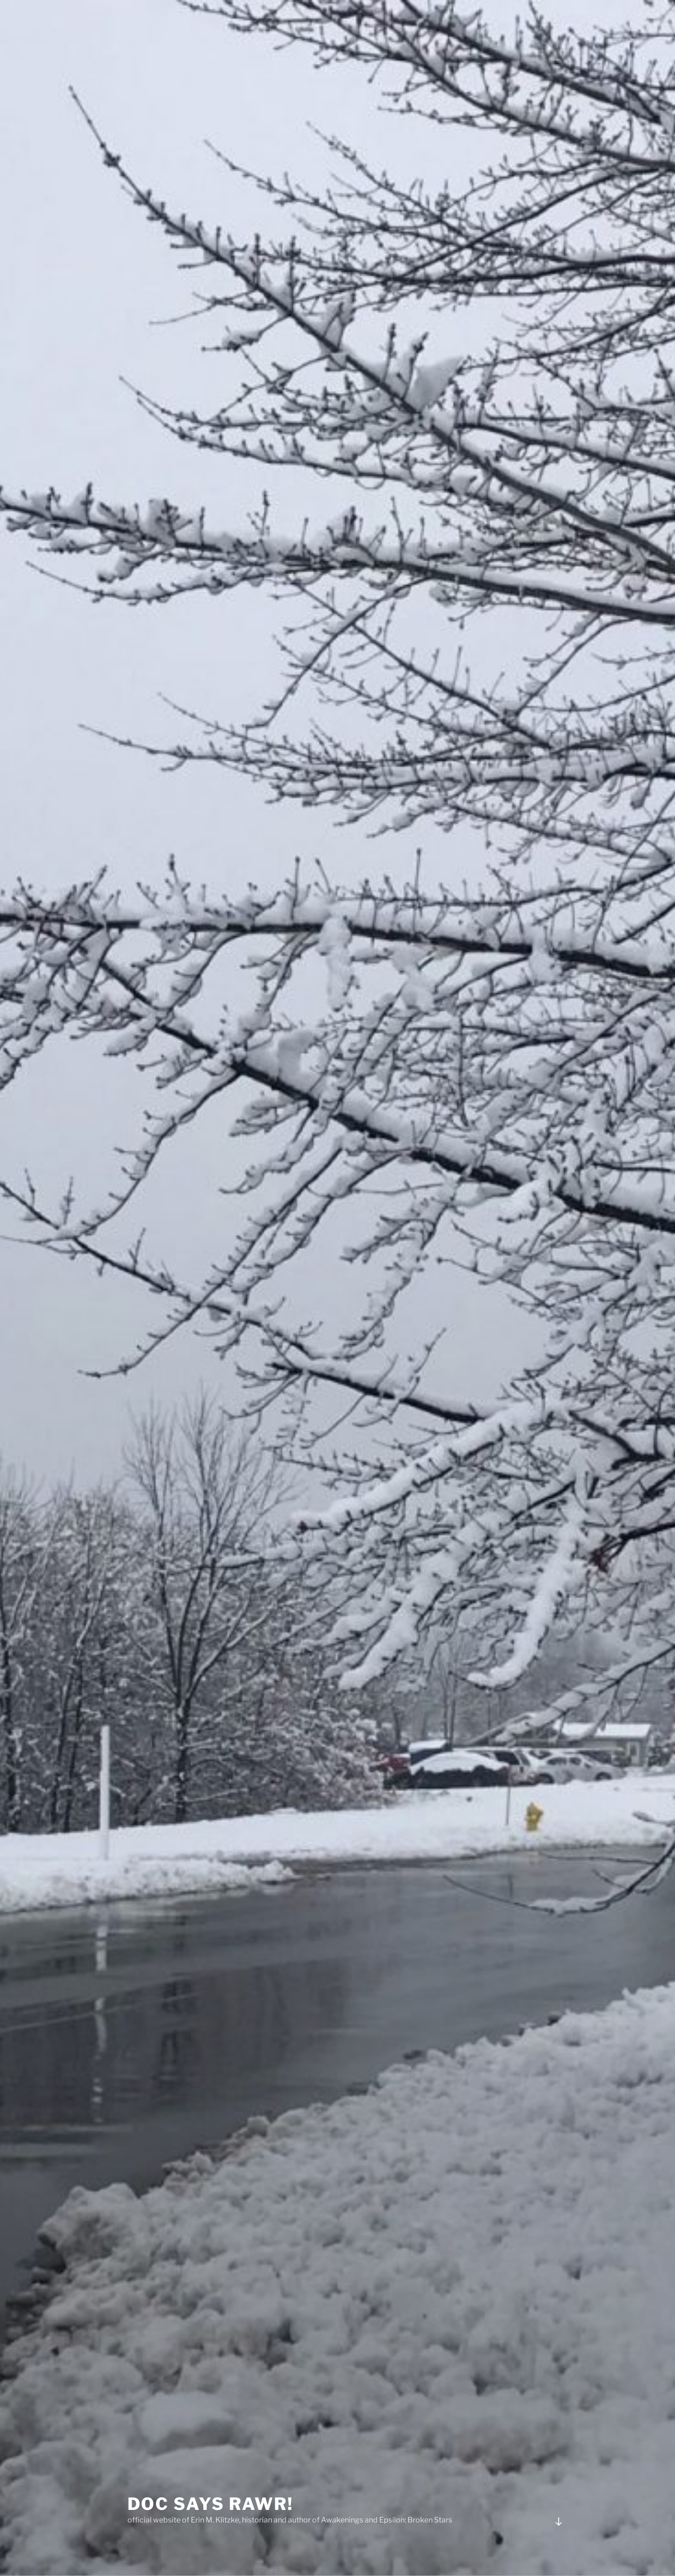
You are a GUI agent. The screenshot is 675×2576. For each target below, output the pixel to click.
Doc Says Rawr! (210, 2499)
